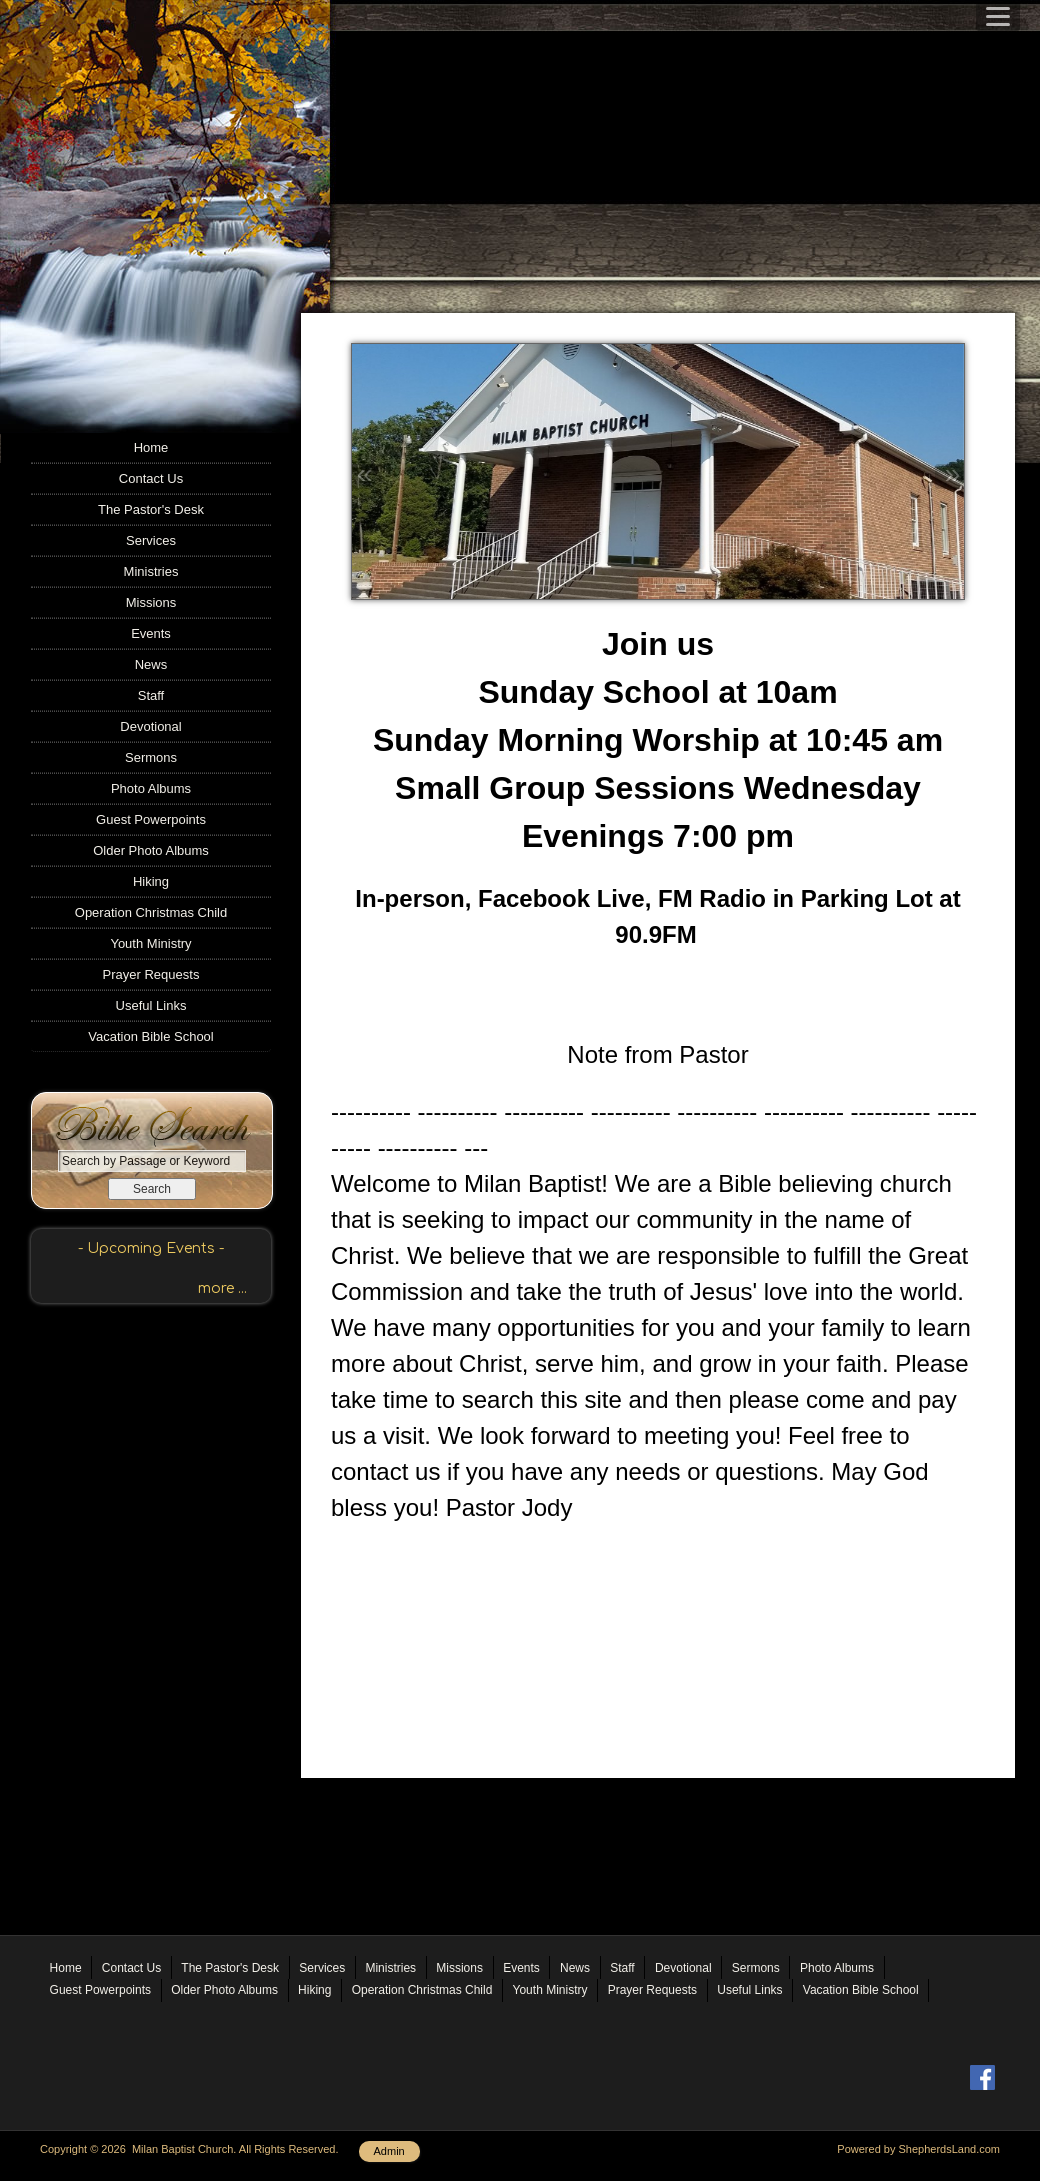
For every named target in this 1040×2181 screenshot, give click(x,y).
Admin (389, 2151)
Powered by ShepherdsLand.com (918, 2149)
